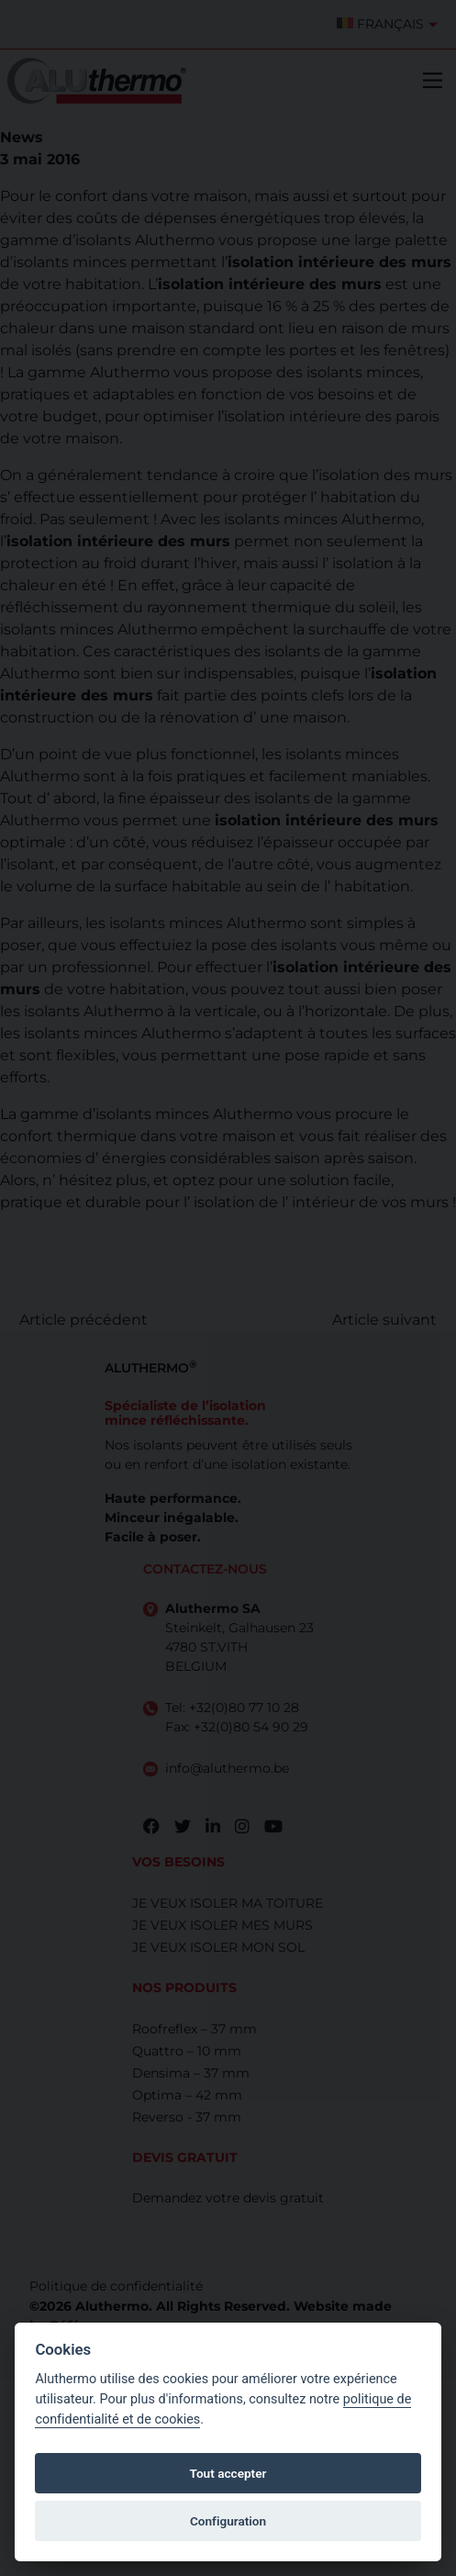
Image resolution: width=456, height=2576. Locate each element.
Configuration (228, 2521)
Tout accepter (228, 2473)
